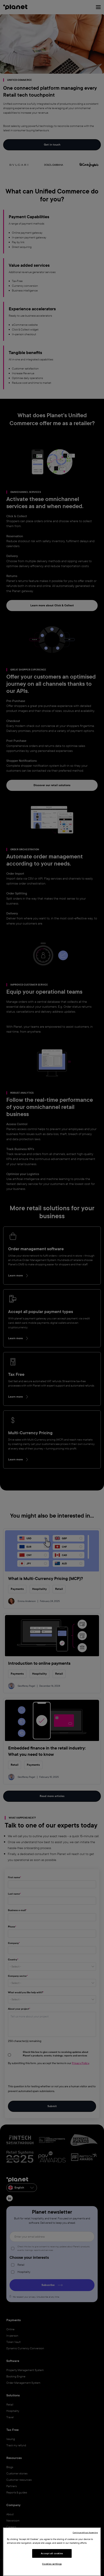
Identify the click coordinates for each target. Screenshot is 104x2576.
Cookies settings (52, 2564)
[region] (52, 2551)
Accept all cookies (52, 2553)
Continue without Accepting (85, 2532)
